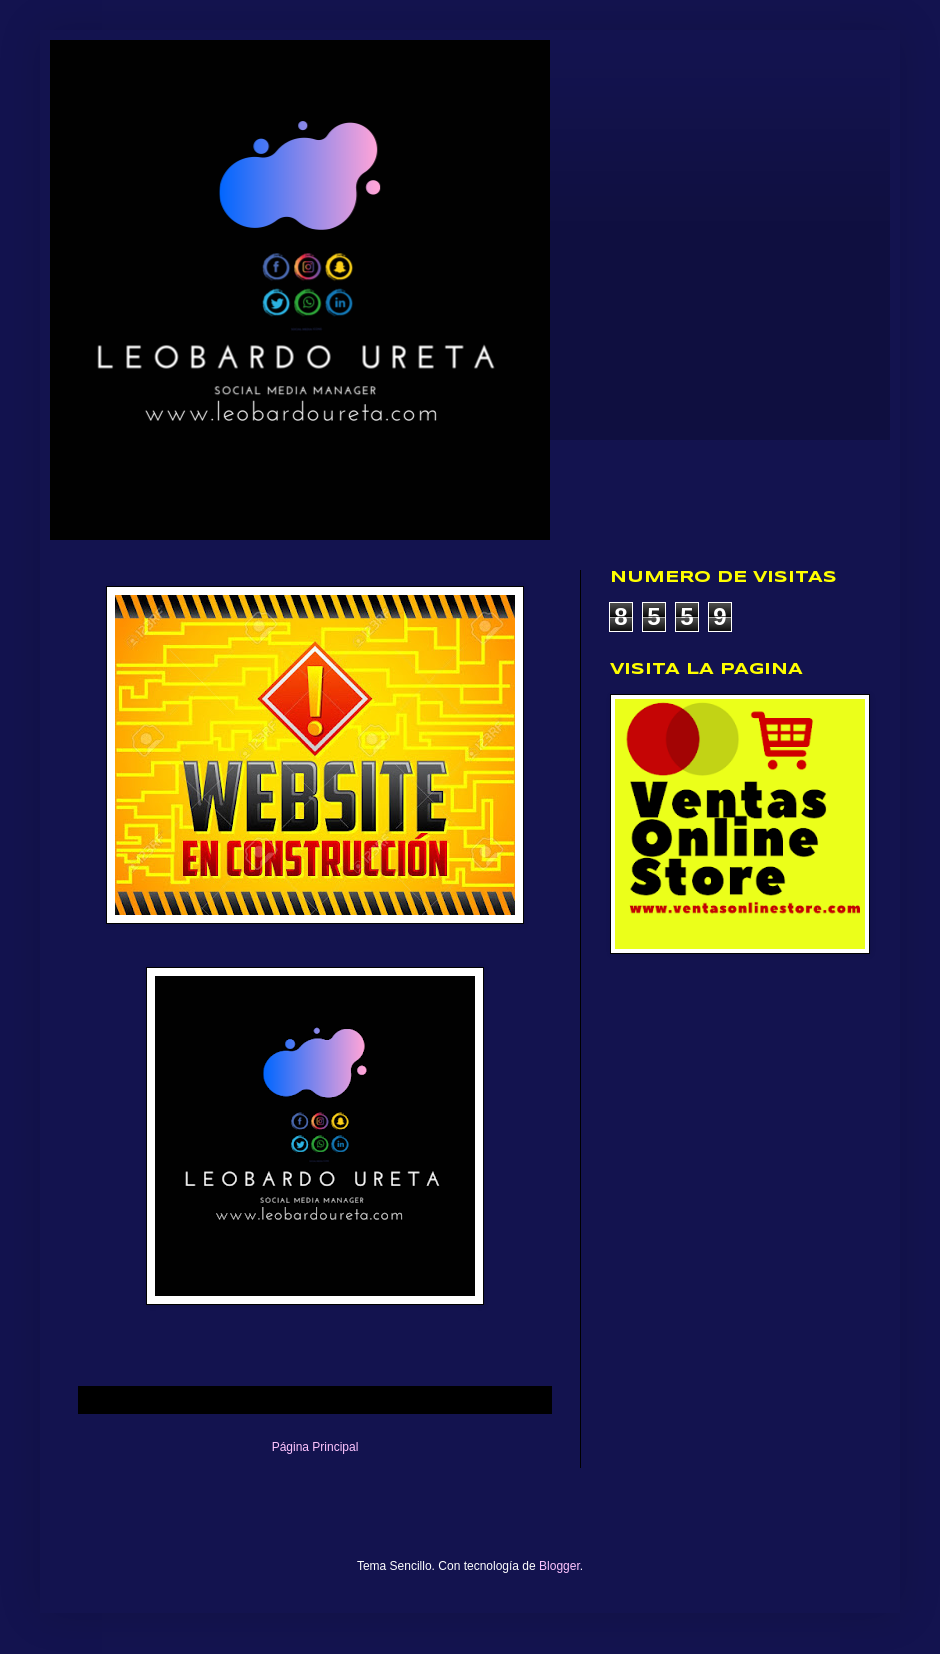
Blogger (559, 1566)
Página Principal (315, 1447)
